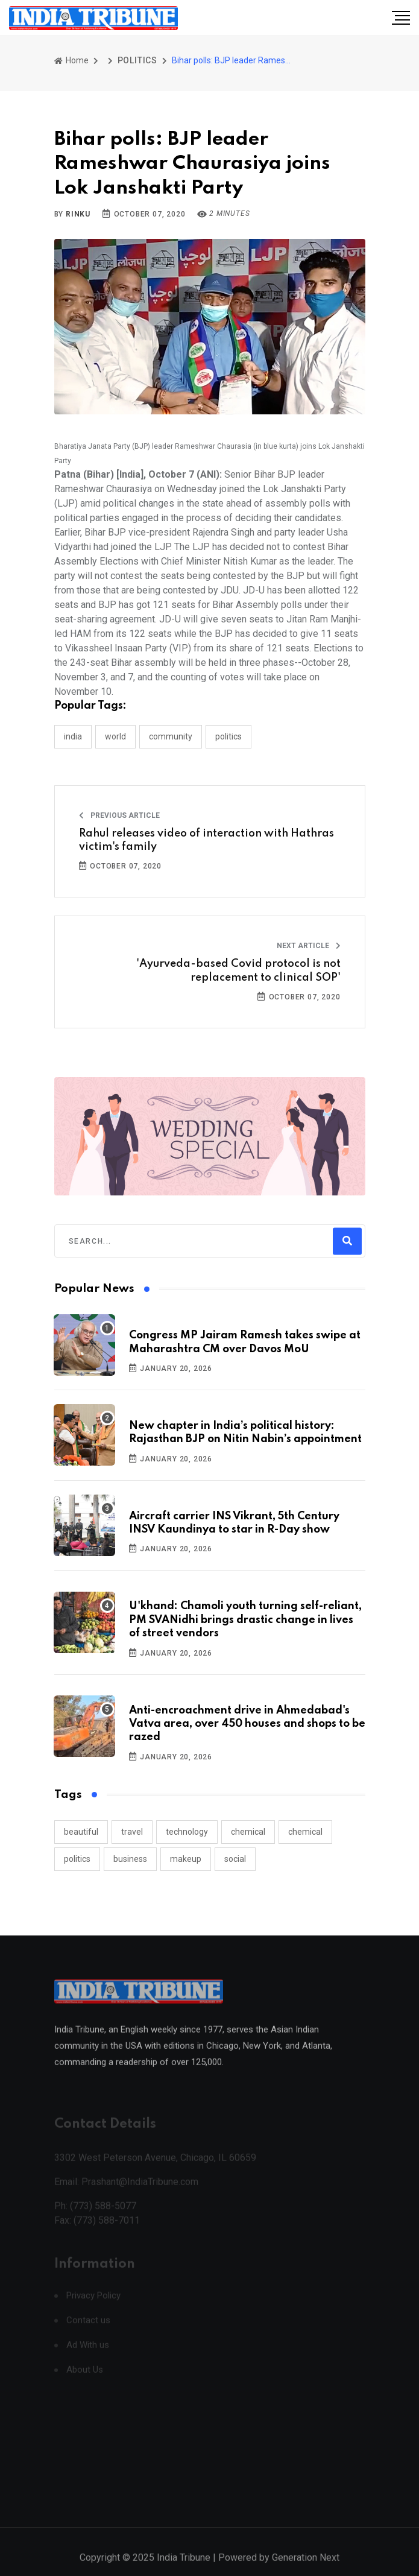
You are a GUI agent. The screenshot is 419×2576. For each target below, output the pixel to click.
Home (71, 60)
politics (77, 1859)
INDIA (73, 736)
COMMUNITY (170, 736)
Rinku (78, 214)
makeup (185, 1859)
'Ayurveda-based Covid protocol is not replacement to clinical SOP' (238, 970)
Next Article (309, 945)
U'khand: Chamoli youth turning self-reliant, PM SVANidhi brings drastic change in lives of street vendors (245, 1620)
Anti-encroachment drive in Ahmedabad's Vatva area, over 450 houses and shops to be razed (247, 1724)
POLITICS (137, 60)
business (130, 1859)
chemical (248, 1832)
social (235, 1859)
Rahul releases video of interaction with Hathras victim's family (206, 840)
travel (132, 1832)
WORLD (115, 736)
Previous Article (119, 815)
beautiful (81, 1832)
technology (187, 1832)
